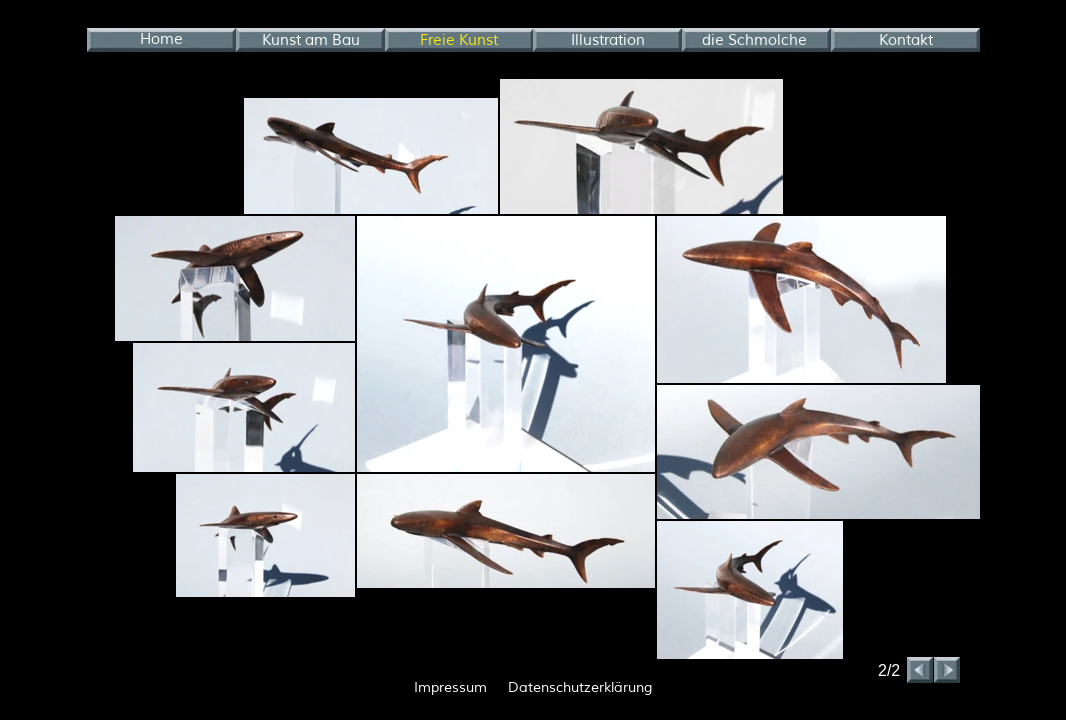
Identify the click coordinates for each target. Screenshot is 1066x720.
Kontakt (906, 40)
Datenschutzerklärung (580, 687)
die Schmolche (754, 40)
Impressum (450, 687)
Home (161, 39)
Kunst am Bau (311, 40)
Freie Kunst (459, 40)
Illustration (608, 40)
